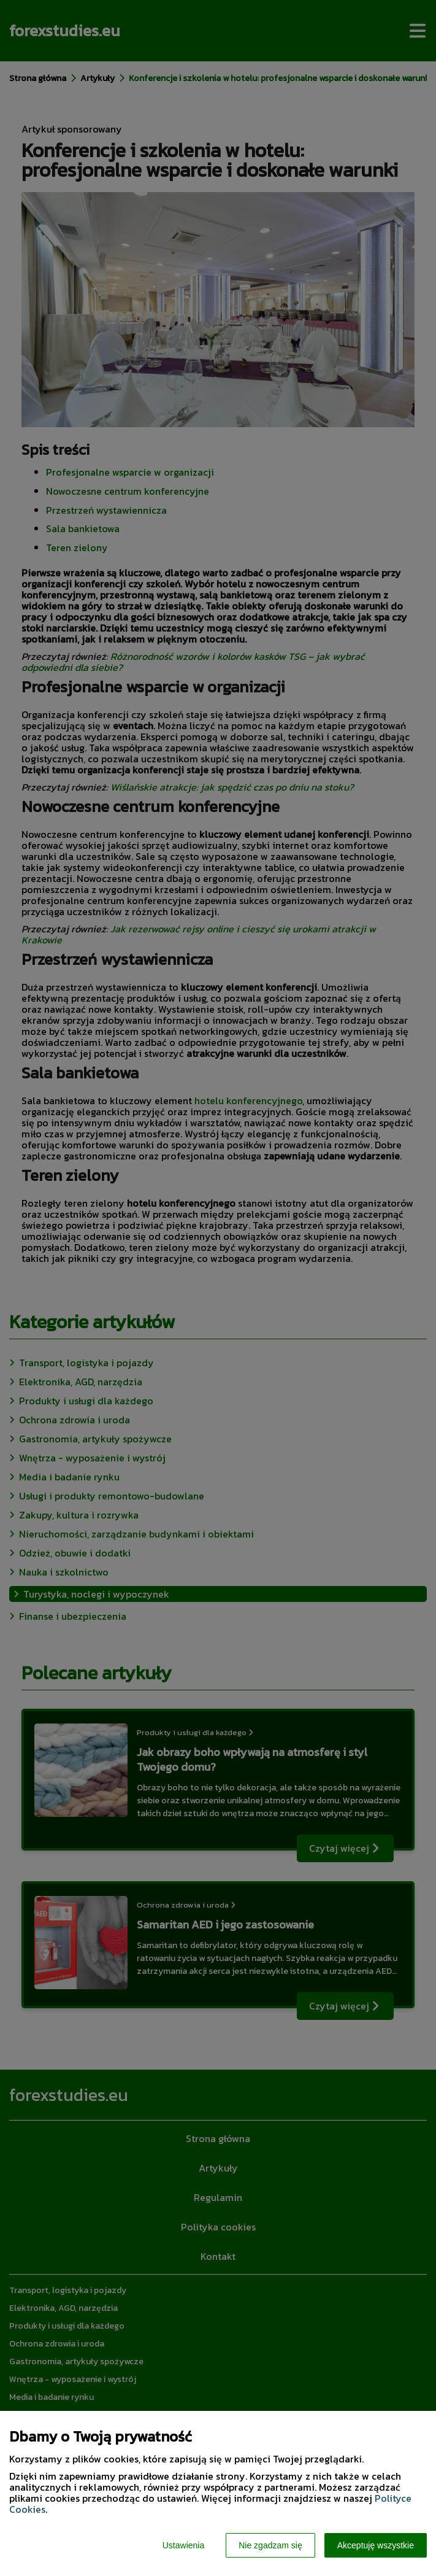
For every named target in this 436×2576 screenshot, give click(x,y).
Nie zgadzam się (270, 2545)
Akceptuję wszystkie (375, 2545)
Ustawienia (183, 2545)
